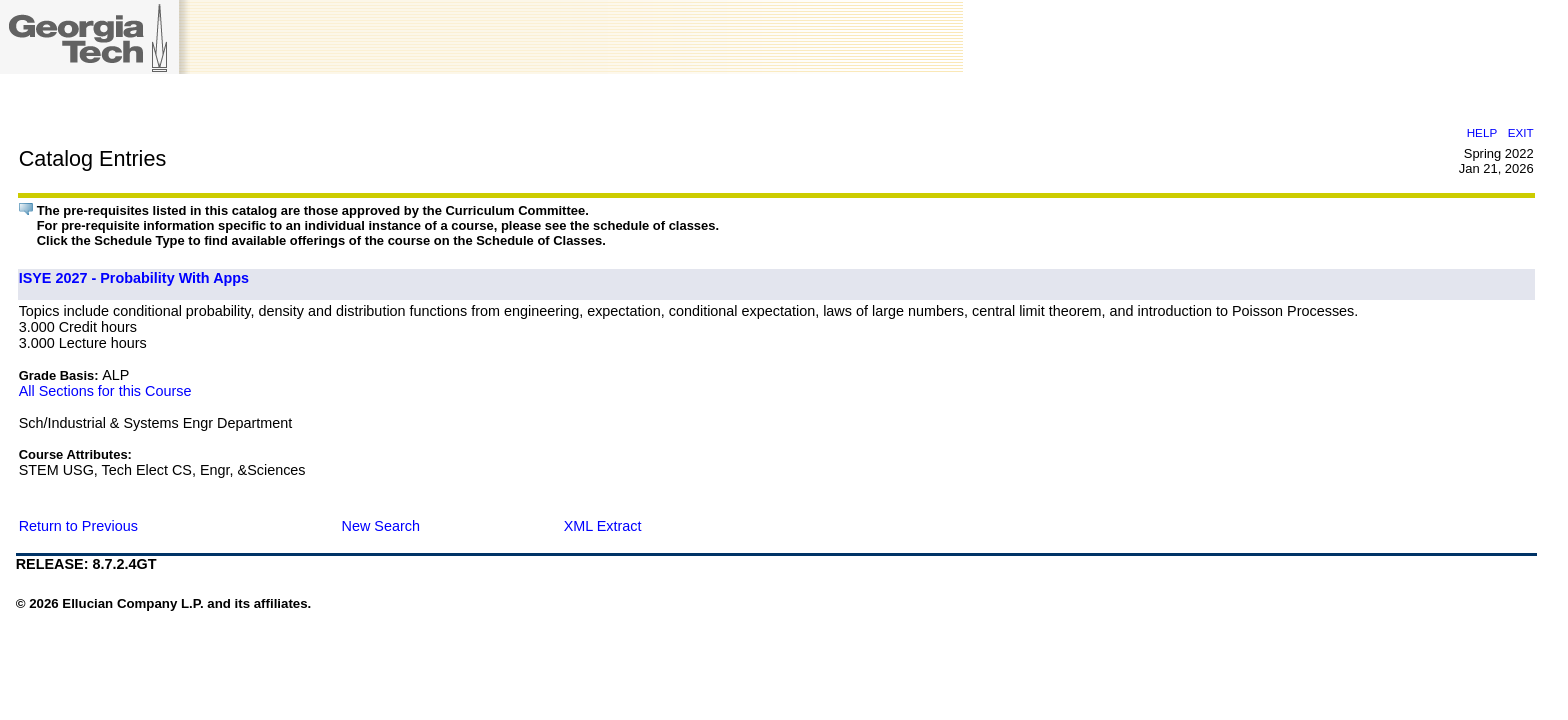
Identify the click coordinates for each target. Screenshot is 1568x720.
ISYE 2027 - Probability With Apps (134, 278)
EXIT (1521, 132)
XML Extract (603, 526)
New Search (381, 526)
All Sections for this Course (105, 391)
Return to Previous (78, 526)
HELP (1482, 132)
